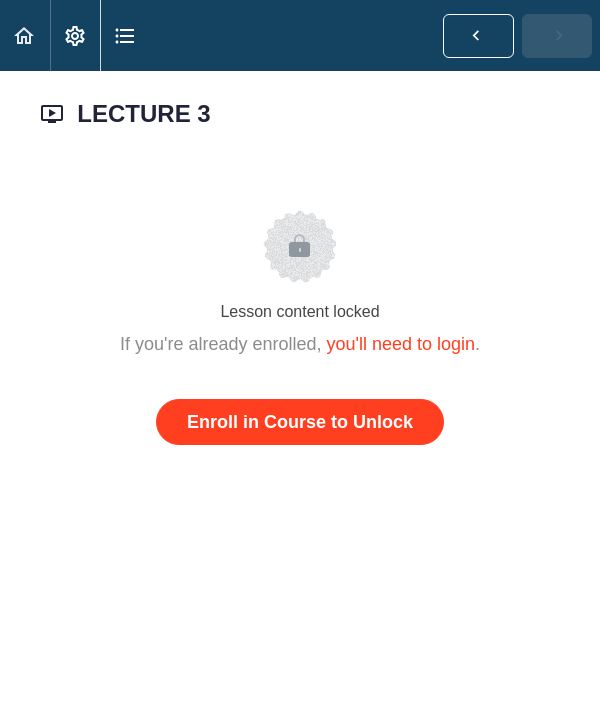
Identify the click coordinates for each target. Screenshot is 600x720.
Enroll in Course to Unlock (300, 422)
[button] (25, 35)
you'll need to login (401, 344)
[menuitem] (75, 35)
